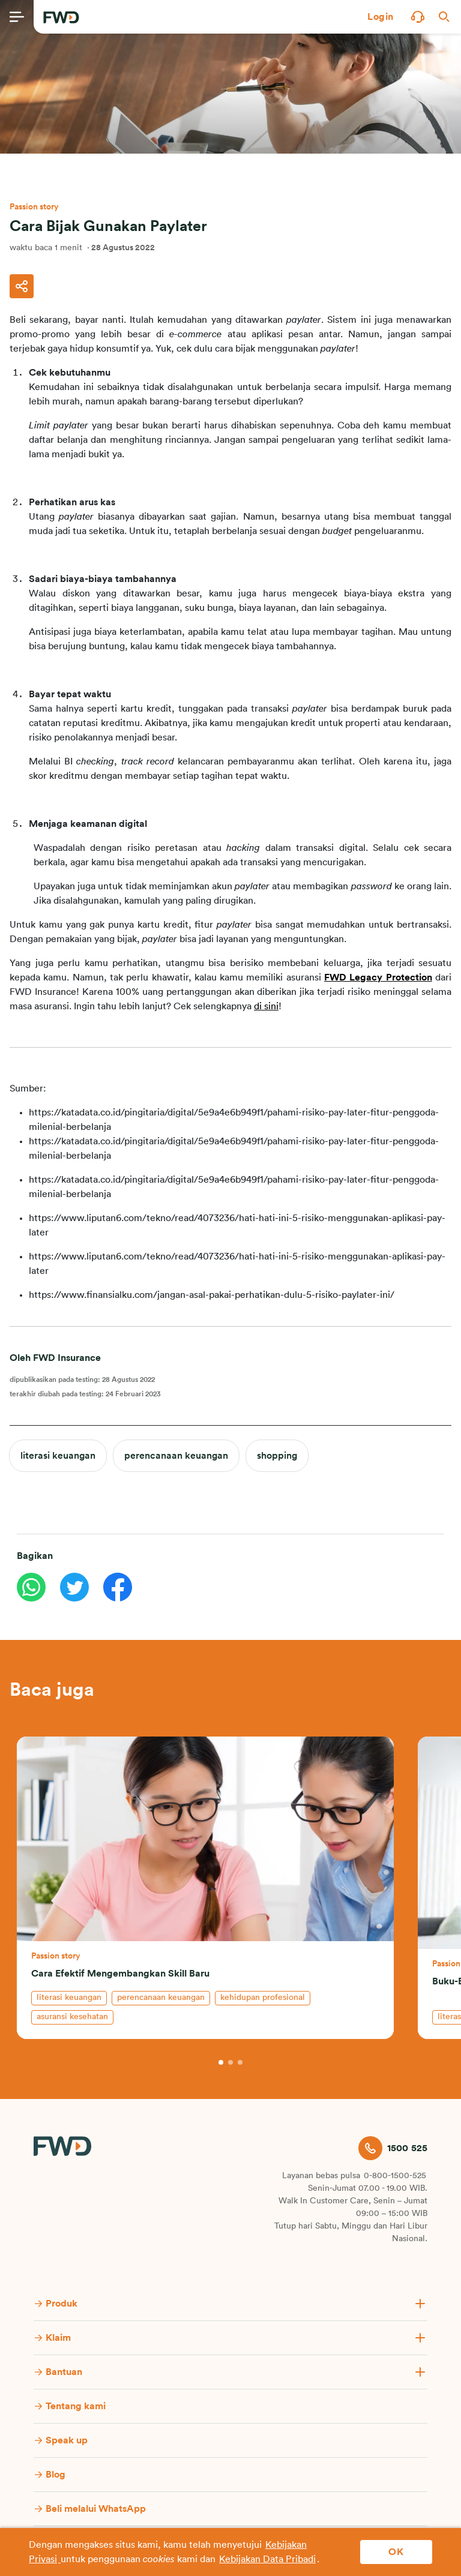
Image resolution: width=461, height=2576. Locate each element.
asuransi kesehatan (72, 2017)
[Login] (380, 16)
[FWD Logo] (61, 17)
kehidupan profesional (262, 1997)
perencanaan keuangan (176, 1456)
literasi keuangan (57, 1456)
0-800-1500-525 (395, 2176)
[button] (381, 17)
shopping (277, 1456)
